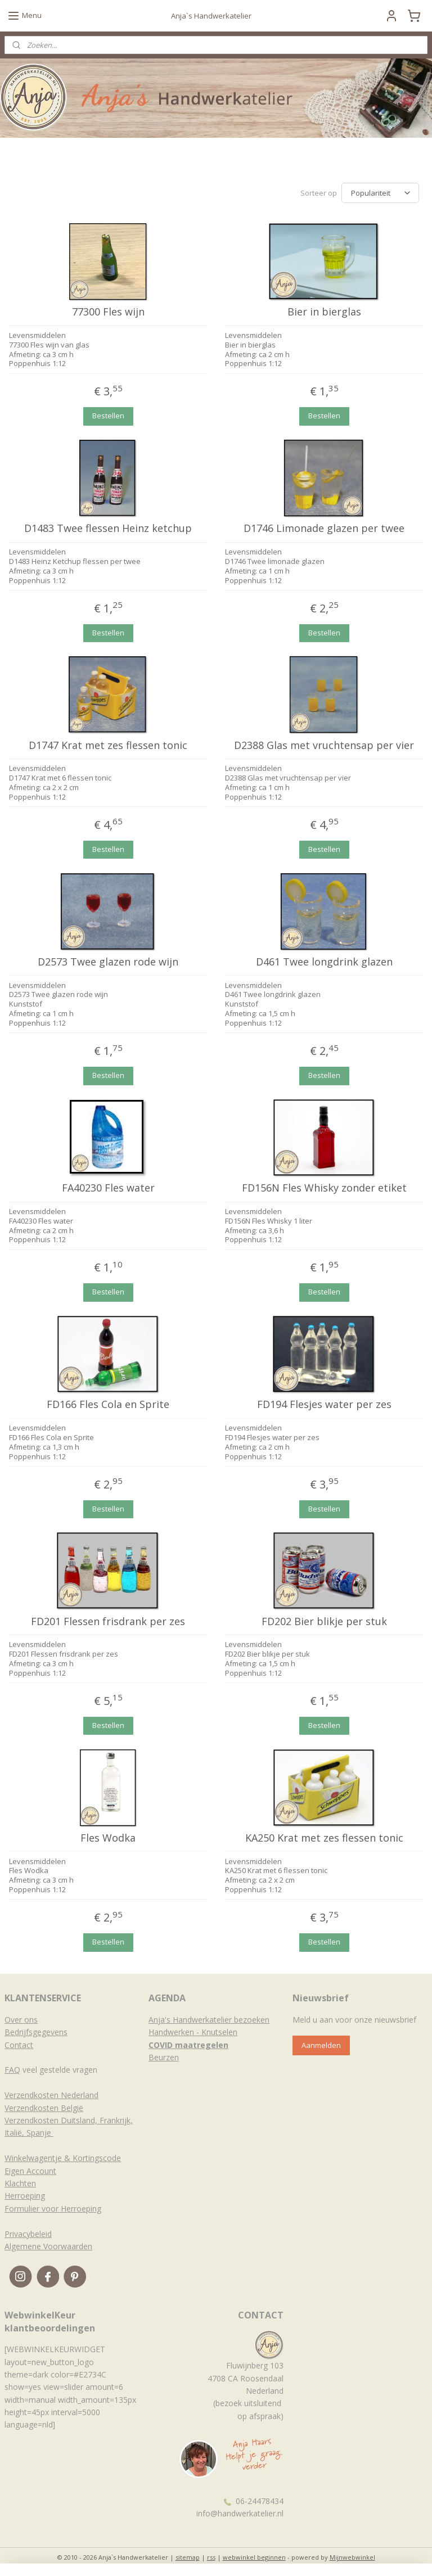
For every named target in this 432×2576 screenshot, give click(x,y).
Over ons (21, 2018)
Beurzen (163, 2055)
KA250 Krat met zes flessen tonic (324, 1836)
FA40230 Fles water (108, 1186)
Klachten (20, 2181)
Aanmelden (321, 2043)
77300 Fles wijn (108, 310)
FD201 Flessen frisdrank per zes (108, 1620)
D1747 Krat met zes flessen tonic (108, 744)
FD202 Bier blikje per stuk (324, 1620)
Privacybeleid (28, 2232)
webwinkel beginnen (254, 2555)
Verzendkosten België (43, 2106)
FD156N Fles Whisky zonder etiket (324, 1186)
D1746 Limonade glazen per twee (324, 527)
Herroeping (24, 2194)
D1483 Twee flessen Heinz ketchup (108, 527)
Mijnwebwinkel (352, 2555)
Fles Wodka (108, 1836)
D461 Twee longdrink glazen (324, 960)
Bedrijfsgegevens (36, 2030)
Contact (18, 2043)
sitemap (188, 2555)
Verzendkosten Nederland (51, 2093)
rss (211, 2555)
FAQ (12, 2068)
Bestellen (108, 414)
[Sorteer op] (380, 192)
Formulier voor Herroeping (52, 2206)
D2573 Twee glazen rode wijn (108, 960)
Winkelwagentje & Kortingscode (62, 2156)
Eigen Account (30, 2169)
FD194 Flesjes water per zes (324, 1403)
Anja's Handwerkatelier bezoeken (208, 2018)
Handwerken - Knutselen (192, 2030)
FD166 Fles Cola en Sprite (108, 1403)
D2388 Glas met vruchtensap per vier (324, 744)
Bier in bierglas (324, 310)
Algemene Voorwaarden (48, 2244)
